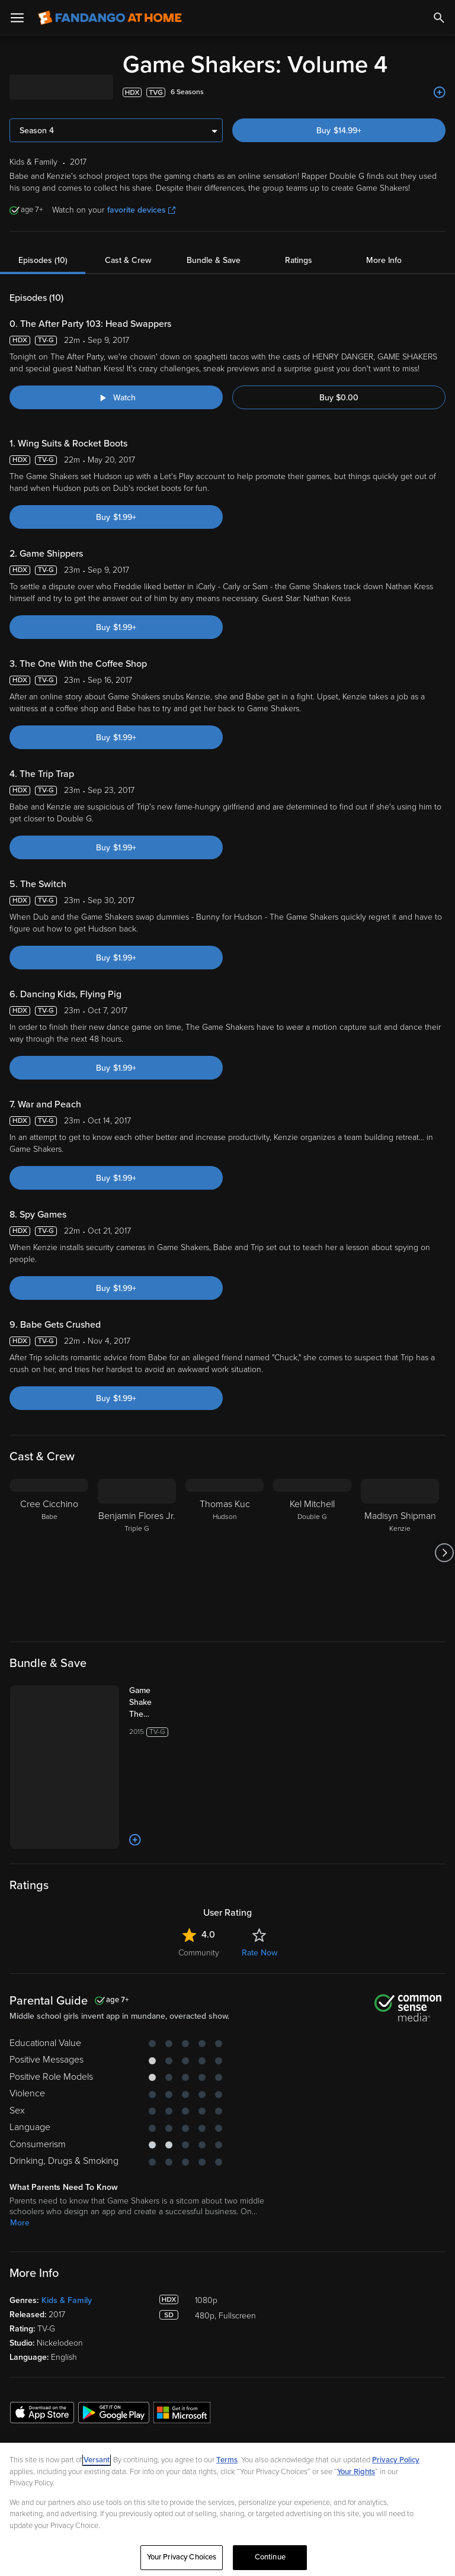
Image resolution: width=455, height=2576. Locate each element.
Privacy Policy (395, 2460)
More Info (384, 260)
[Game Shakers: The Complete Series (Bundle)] (152, 1702)
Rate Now (259, 1953)
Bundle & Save (214, 260)
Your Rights (356, 2472)
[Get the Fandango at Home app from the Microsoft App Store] (182, 2412)
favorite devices (141, 210)
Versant (97, 2460)
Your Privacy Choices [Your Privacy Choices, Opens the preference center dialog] (182, 2557)
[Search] (439, 18)
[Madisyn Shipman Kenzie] (400, 1552)
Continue (270, 2557)
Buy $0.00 (338, 398)
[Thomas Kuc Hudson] (224, 1552)
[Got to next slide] (444, 1552)
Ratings (298, 260)
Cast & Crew (128, 260)
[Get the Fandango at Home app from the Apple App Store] (42, 2412)
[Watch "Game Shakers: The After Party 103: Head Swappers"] (116, 397)
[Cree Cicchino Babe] (49, 1552)
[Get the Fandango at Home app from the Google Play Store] (114, 2412)
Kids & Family (66, 2300)
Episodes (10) (43, 260)
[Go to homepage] (109, 18)
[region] (227, 2509)
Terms (227, 2460)
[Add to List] (440, 92)
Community (198, 1953)
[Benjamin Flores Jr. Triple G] (137, 1552)
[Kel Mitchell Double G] (312, 1552)
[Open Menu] (17, 18)
